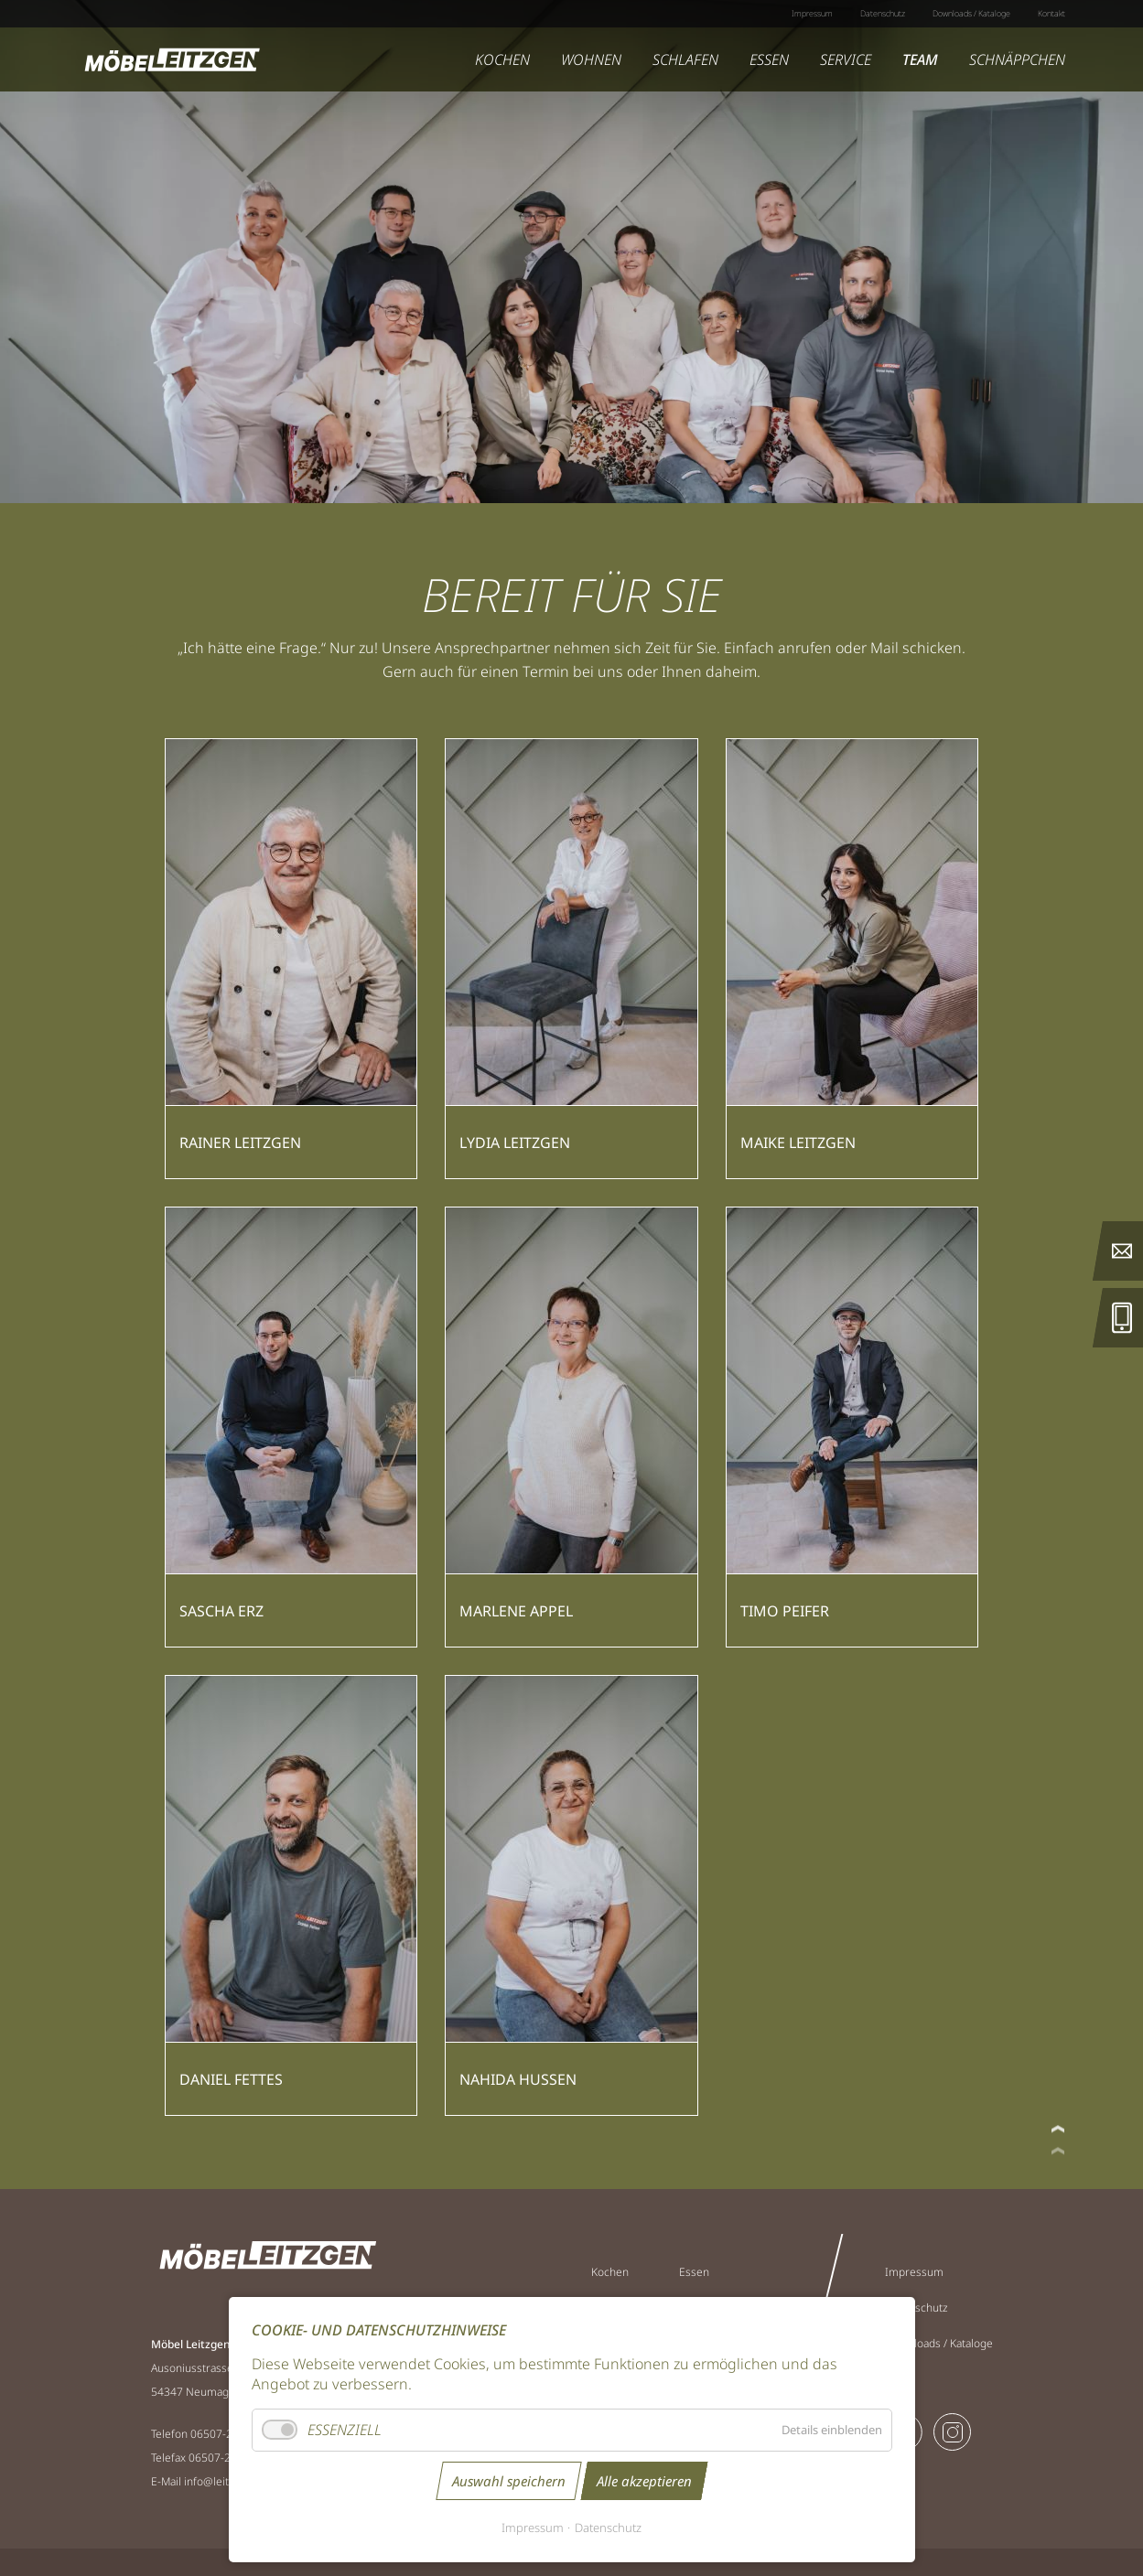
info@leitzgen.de (226, 2481)
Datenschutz (608, 2527)
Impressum (532, 2527)
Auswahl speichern (509, 2481)
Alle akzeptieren (644, 2481)
